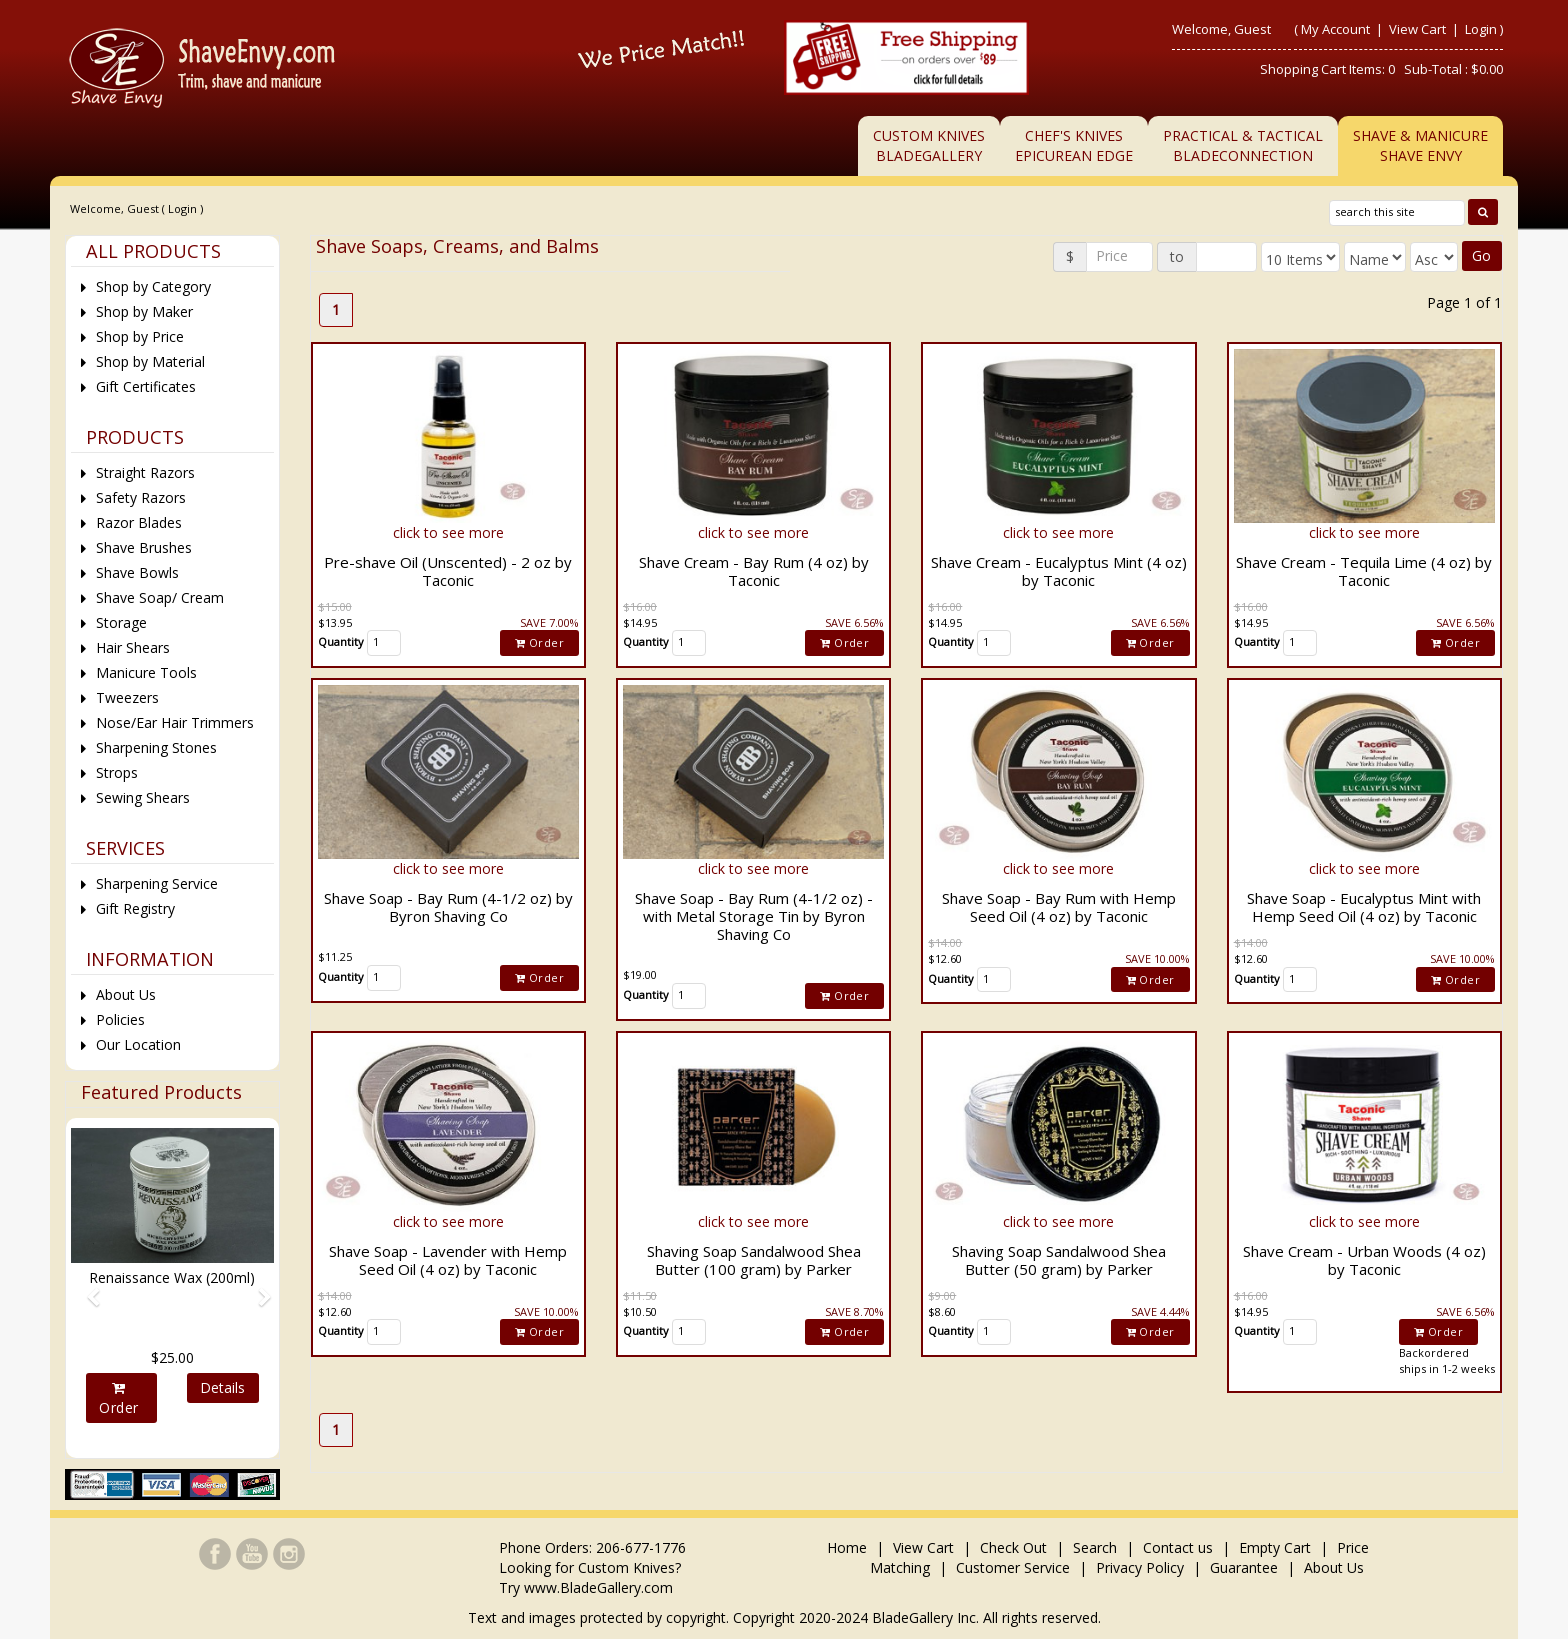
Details (222, 1387)
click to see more (448, 532)
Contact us (1178, 1547)
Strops (117, 772)
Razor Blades (139, 522)
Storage (121, 622)
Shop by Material (150, 361)
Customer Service (1013, 1567)
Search (1095, 1547)
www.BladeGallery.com (598, 1587)
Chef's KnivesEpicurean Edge (1074, 145)
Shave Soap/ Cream (160, 597)
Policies (120, 1019)
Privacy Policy (1140, 1567)
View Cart (1419, 29)
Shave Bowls (137, 572)
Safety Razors (141, 497)
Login (1481, 29)
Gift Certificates (146, 386)
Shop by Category (153, 286)
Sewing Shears (143, 797)
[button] (86, 1288)
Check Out (1013, 1547)
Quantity (341, 641)
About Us (126, 994)
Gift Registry (135, 908)
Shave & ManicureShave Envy (1420, 145)
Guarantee (1244, 1567)
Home (849, 1547)
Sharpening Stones (156, 747)
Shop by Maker (144, 311)
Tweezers (127, 697)
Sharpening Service (157, 883)
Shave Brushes (144, 547)
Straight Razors (145, 472)
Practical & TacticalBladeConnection (1243, 145)
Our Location (138, 1044)
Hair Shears (133, 647)
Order (539, 642)
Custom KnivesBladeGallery (929, 145)
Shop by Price (140, 336)
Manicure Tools (146, 672)
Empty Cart (1275, 1547)
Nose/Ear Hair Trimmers (175, 722)
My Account (1335, 29)
